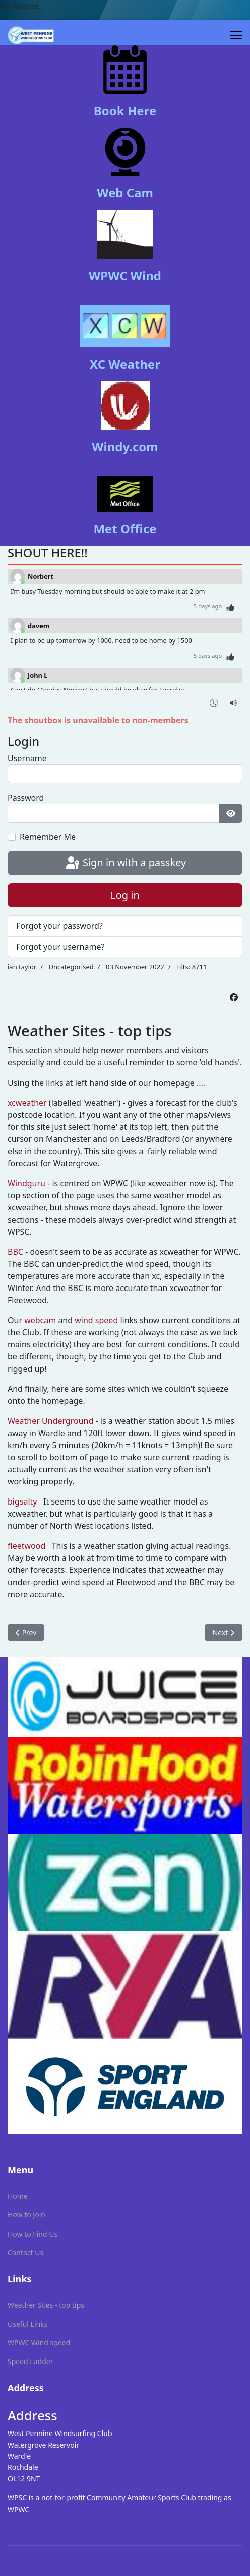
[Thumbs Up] (230, 606)
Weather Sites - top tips (46, 2305)
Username (27, 758)
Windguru (26, 1183)
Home (18, 2196)
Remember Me (48, 836)
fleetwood (26, 1545)
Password (26, 797)
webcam (40, 1320)
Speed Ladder (30, 2361)
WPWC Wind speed (39, 2342)
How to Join (26, 2215)
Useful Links (27, 2324)
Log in (125, 895)
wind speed (96, 1320)
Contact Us (25, 2252)
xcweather (27, 1102)
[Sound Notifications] (233, 702)
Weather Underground (50, 1420)
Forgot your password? (59, 926)
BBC (15, 1251)
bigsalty (22, 1501)
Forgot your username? (60, 946)
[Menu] (236, 35)
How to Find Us (32, 2234)
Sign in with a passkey (125, 863)
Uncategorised (71, 966)
